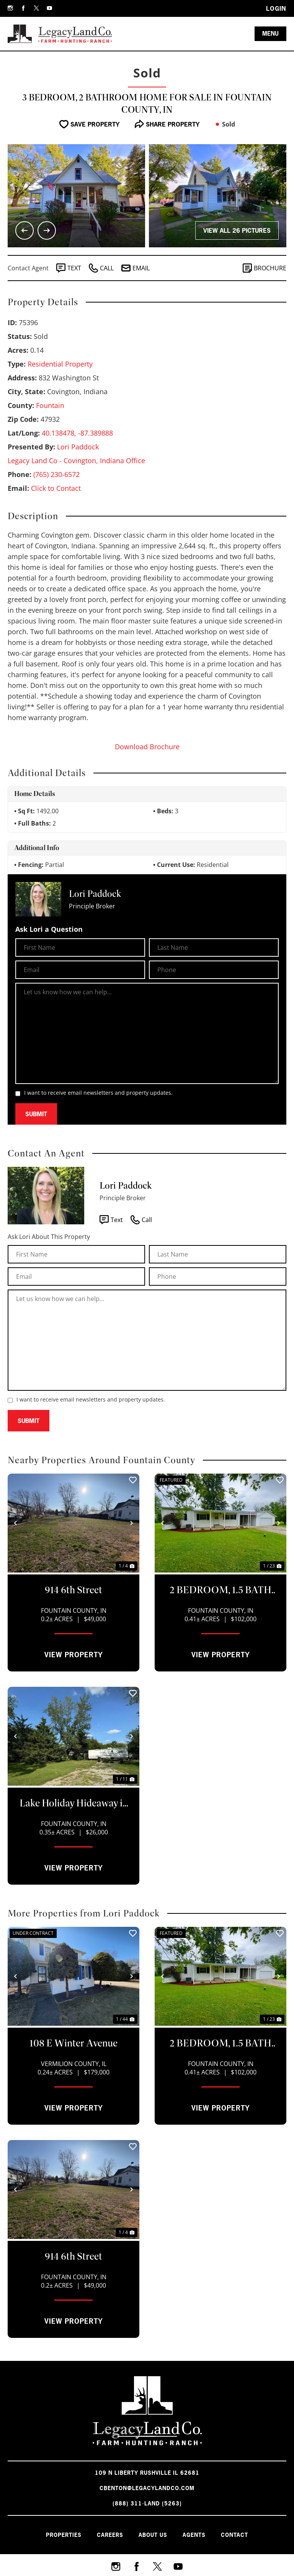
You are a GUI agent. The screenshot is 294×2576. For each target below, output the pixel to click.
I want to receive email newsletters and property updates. (98, 1093)
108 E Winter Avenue (73, 2043)
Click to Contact (56, 488)
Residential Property (60, 363)
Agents (194, 2534)
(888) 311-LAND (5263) (147, 2503)
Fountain (50, 405)
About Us (153, 2534)
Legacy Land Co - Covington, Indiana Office (76, 460)
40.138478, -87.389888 (77, 433)
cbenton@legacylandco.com (147, 2488)
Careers (110, 2534)
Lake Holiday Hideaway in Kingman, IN (74, 1804)
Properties (64, 2534)
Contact (234, 2534)
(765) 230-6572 (56, 474)
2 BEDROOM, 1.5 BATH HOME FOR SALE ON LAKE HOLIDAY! (220, 1590)
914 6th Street (73, 1590)
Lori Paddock (78, 446)
